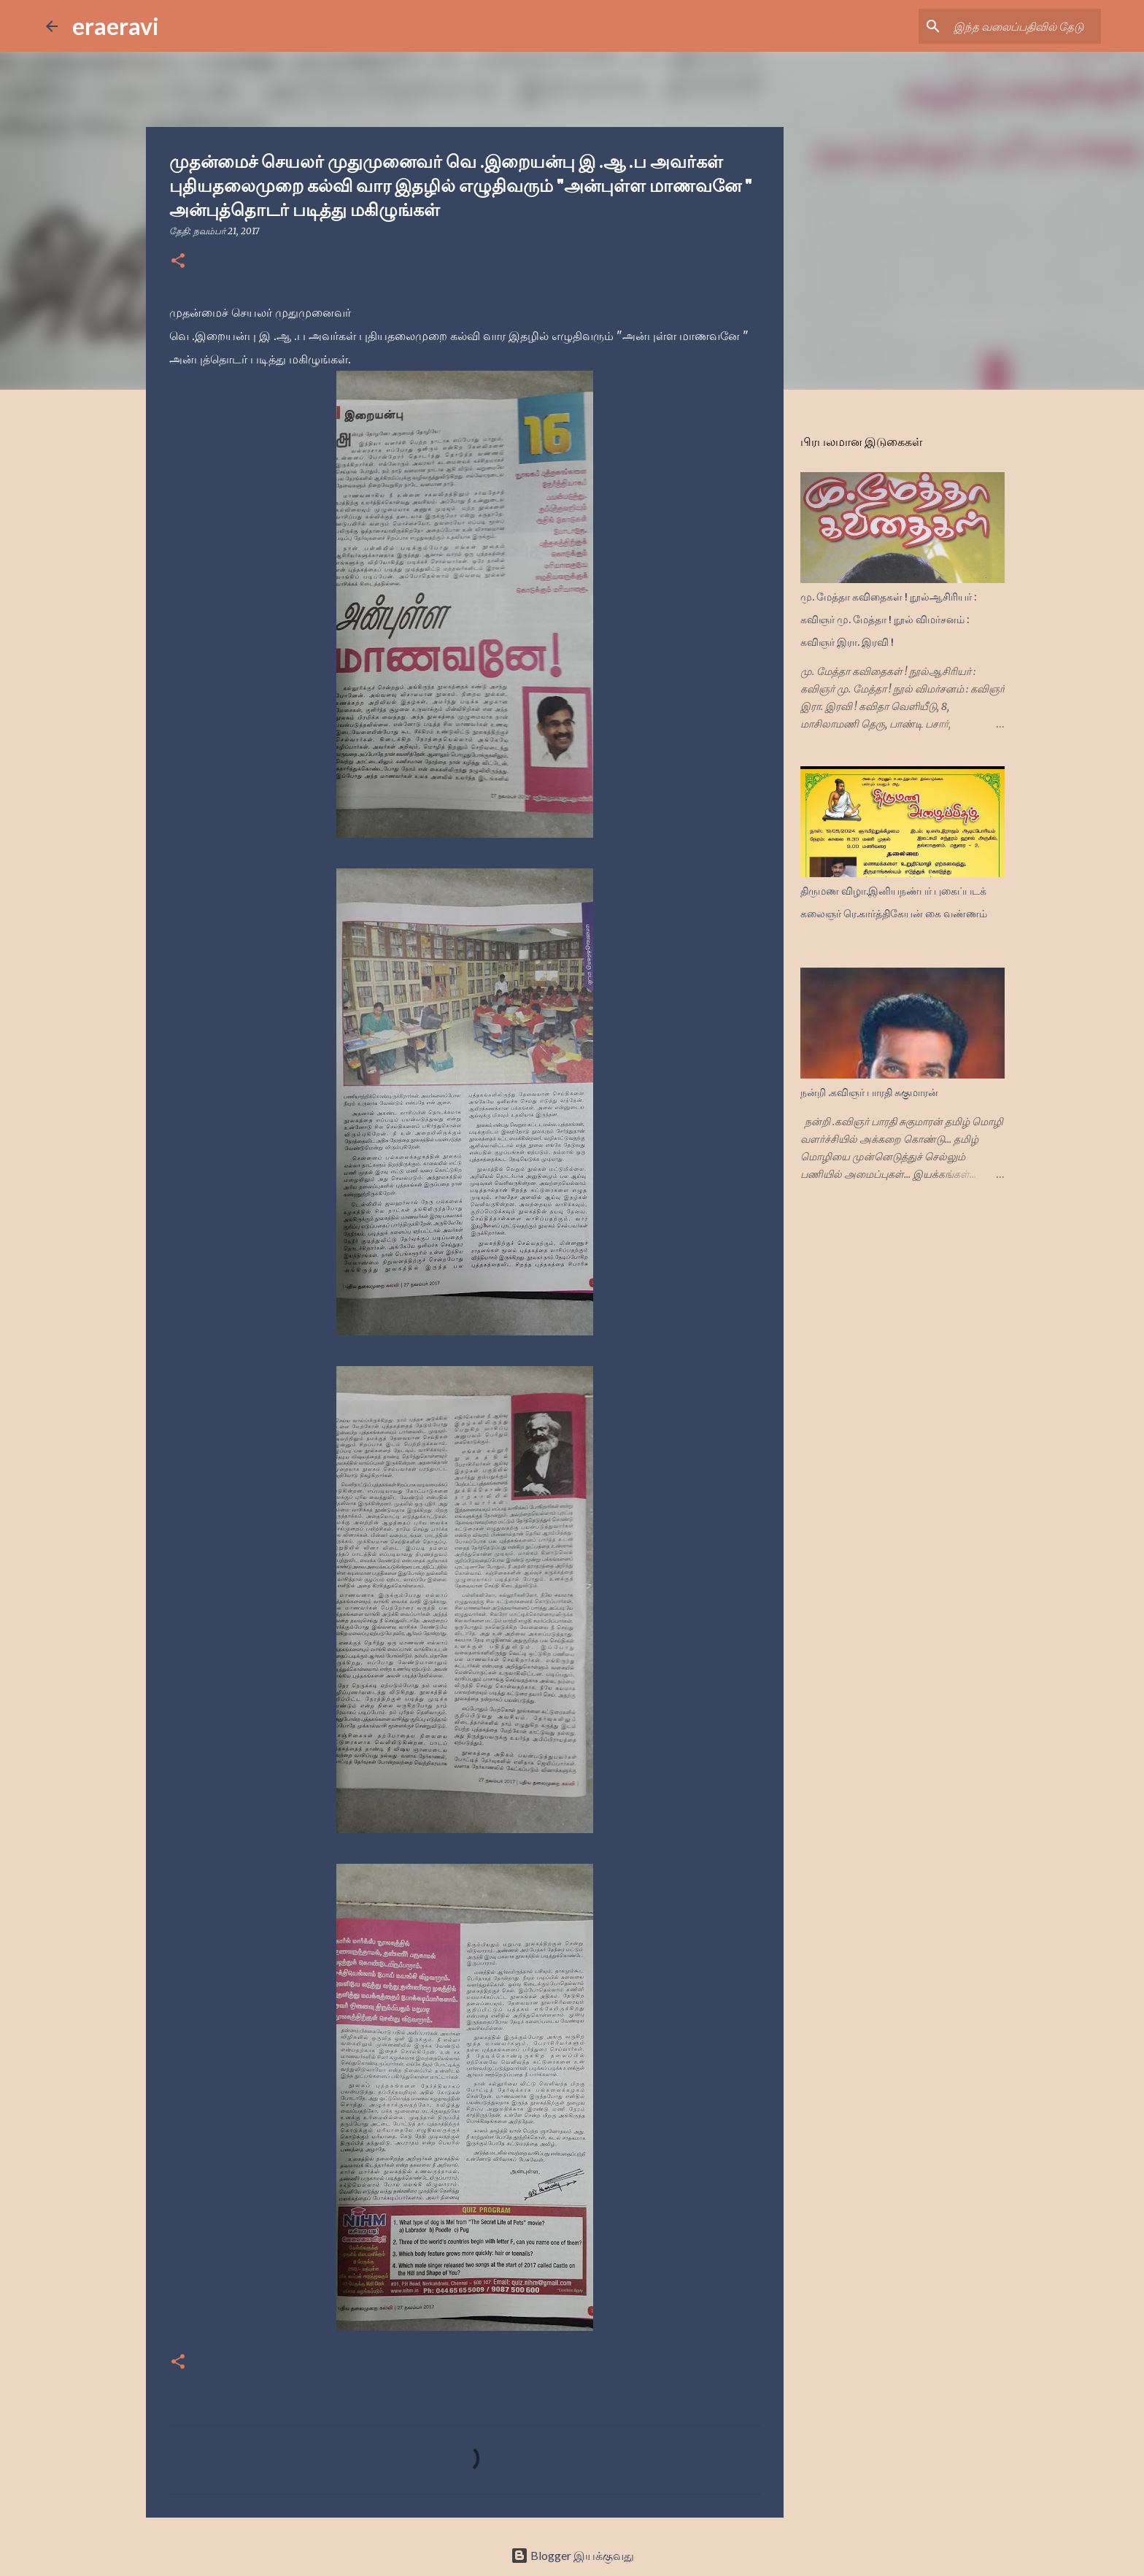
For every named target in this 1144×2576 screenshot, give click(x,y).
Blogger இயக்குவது (572, 2555)
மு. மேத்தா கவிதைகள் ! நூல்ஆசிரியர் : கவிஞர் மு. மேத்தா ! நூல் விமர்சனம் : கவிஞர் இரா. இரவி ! (888, 619)
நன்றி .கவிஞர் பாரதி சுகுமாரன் (869, 1092)
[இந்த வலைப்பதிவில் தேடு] (1024, 26)
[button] (178, 261)
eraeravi (115, 26)
